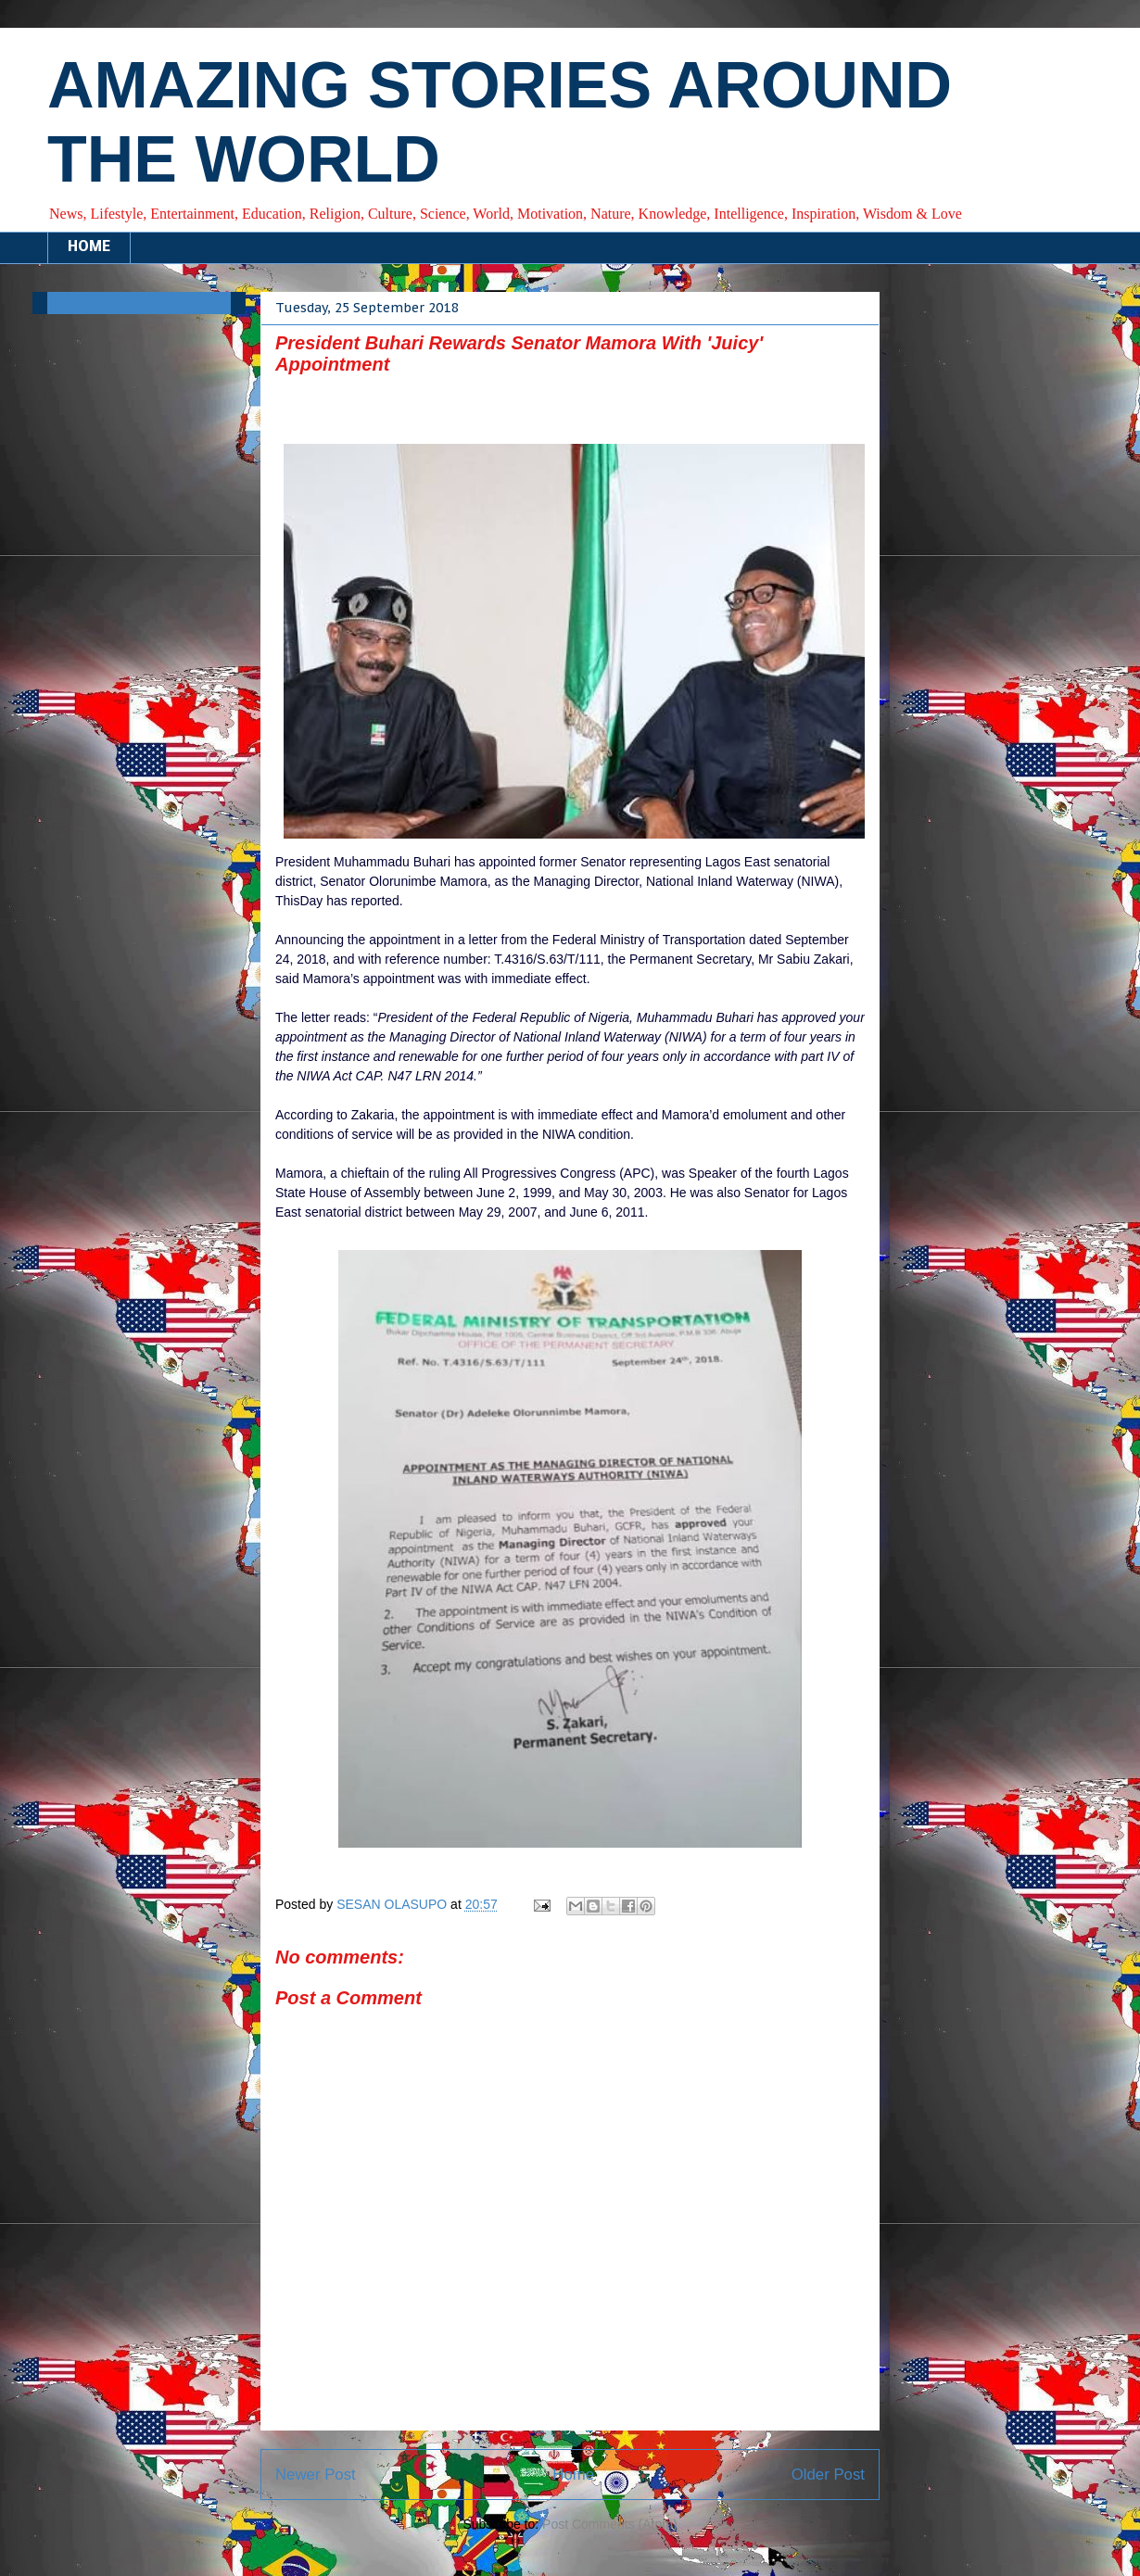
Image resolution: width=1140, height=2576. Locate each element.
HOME (89, 247)
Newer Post (315, 2474)
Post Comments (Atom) (609, 2524)
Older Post (828, 2474)
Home (573, 2474)
